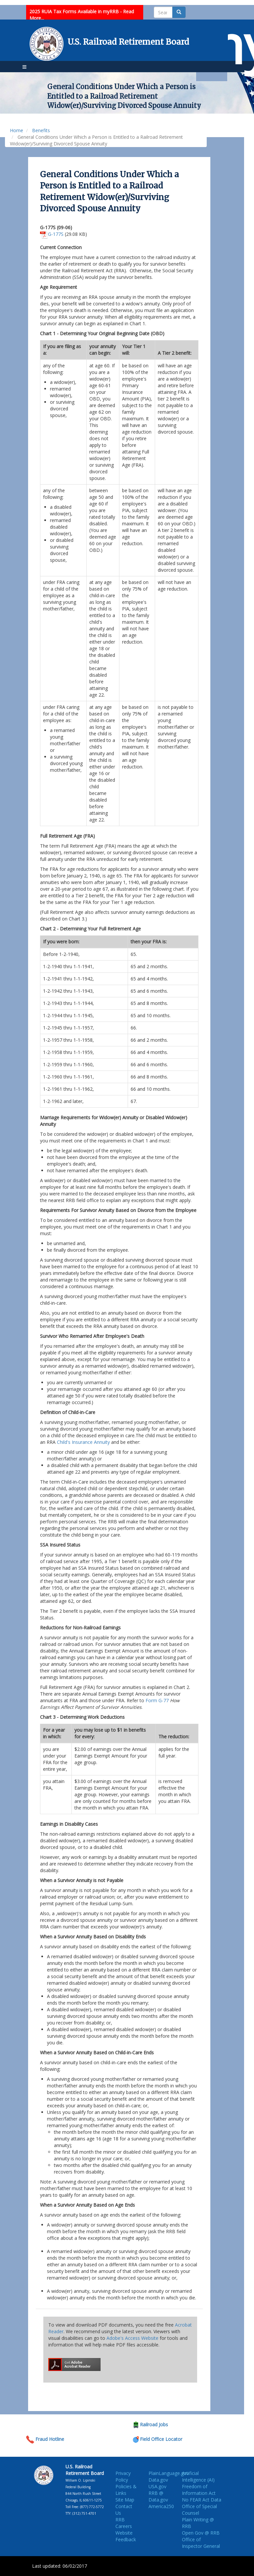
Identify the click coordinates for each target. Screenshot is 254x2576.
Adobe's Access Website (132, 2338)
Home (16, 130)
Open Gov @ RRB (201, 2533)
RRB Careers (123, 2522)
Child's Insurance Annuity (83, 1442)
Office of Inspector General (201, 2542)
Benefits (41, 130)
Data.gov (158, 2480)
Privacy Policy (123, 2476)
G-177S (56, 234)
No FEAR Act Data (201, 2500)
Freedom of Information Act (199, 2489)
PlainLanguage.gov (168, 2473)
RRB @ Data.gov (158, 2496)
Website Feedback (125, 2536)
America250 (161, 2506)
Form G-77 (157, 1700)
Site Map (124, 2500)
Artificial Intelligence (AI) (198, 2476)
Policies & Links (126, 2489)
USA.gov (157, 2486)
